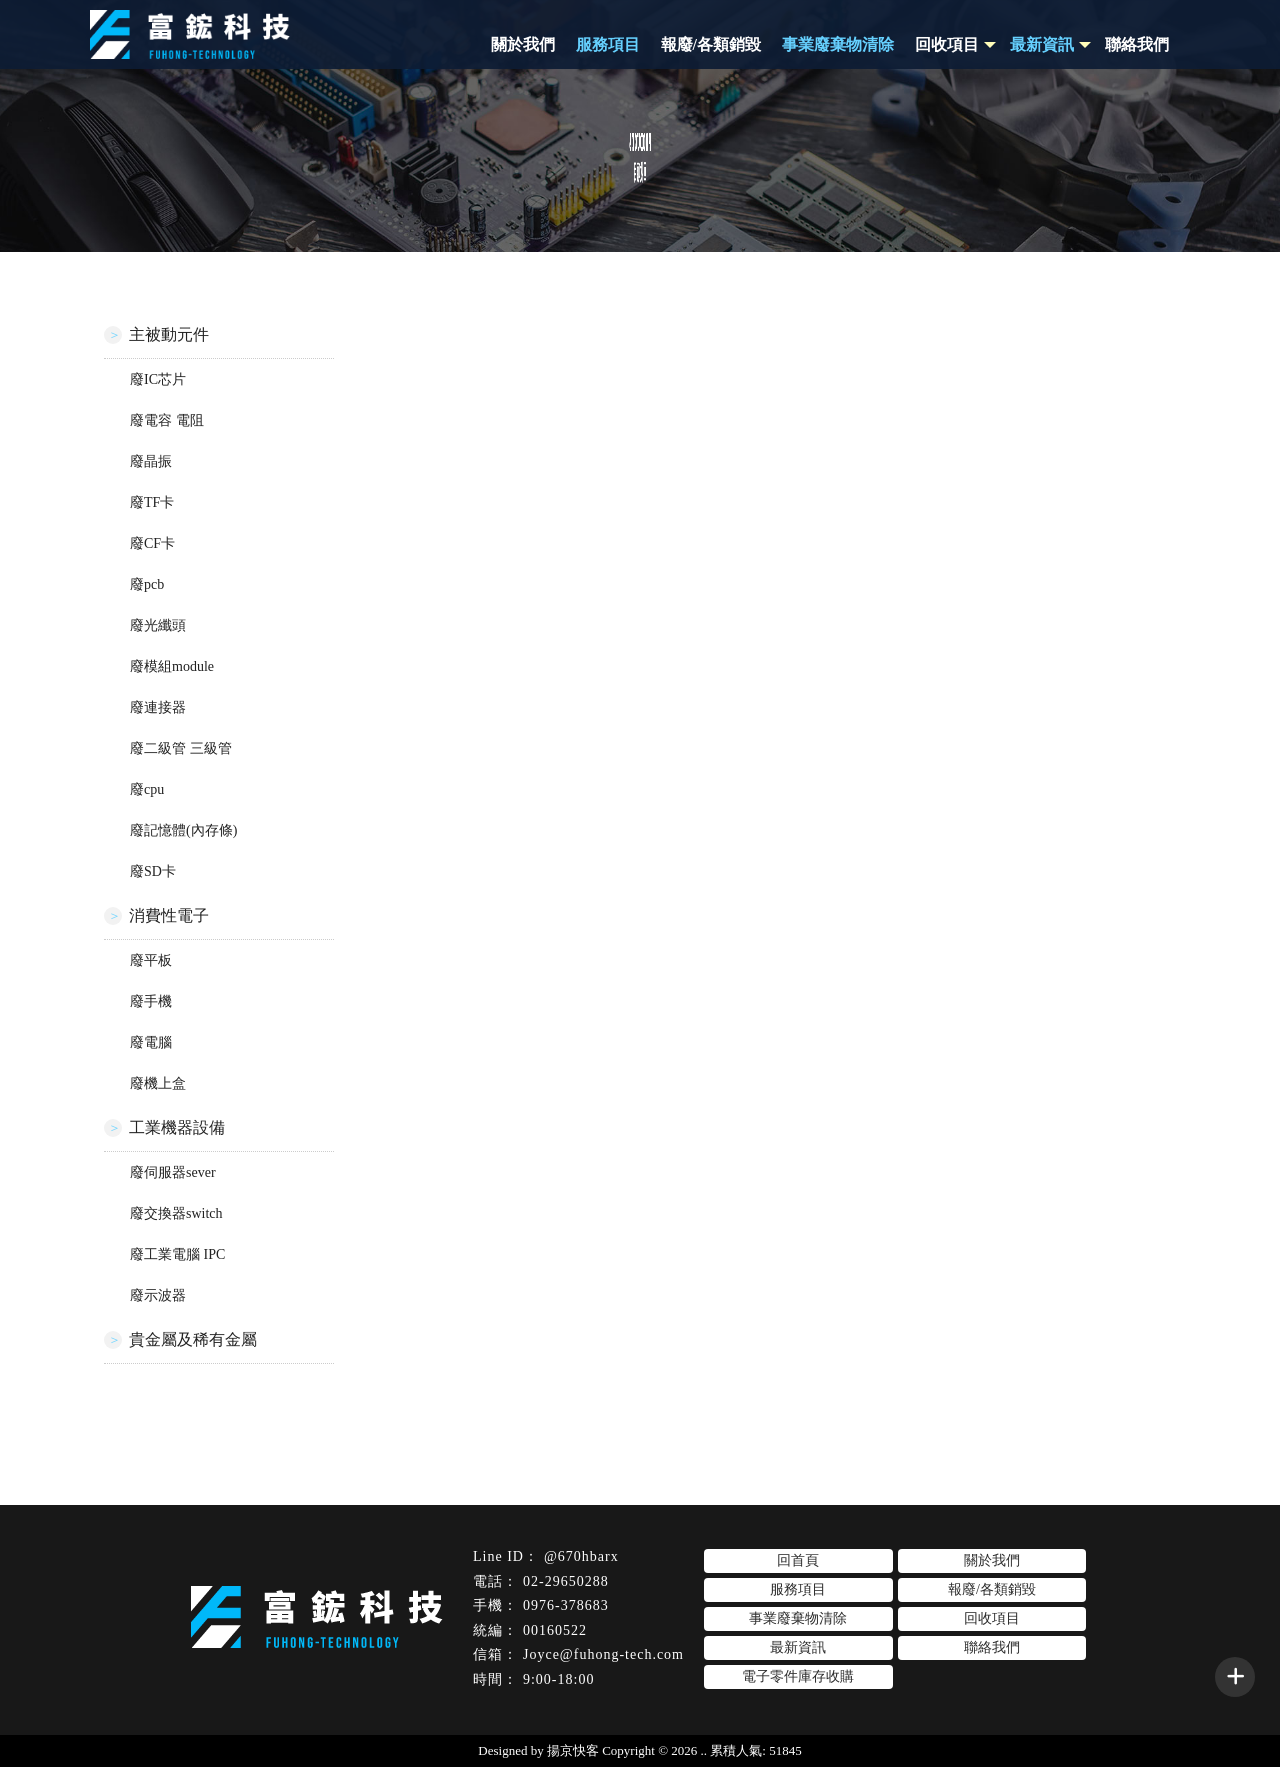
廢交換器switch (176, 1213)
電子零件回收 (402, 1710)
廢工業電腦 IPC (177, 1254)
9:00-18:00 (558, 1679)
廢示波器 (158, 1295)
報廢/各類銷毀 (711, 44)
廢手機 (151, 1001)
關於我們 (523, 44)
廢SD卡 (153, 871)
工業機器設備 (177, 1127)
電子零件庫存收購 (798, 1676)
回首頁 (798, 1560)
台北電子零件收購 (728, 1710)
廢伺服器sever (173, 1172)
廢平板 (151, 960)
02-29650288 (566, 1581)
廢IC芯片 (158, 379)
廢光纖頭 (158, 625)
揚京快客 (573, 1750)
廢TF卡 (152, 502)
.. (704, 1750)
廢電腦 (151, 1042)
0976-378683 (566, 1605)
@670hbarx (581, 1556)
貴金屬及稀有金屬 (193, 1339)
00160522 (555, 1630)
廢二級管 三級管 (181, 748)
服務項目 (608, 44)
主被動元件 (169, 334)
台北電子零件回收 (605, 1710)
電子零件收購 (497, 1710)
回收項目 (947, 44)
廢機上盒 (158, 1083)
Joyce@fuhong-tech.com (603, 1654)
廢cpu (147, 789)
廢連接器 (158, 707)
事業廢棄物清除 (838, 44)
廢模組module (172, 666)
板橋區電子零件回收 (857, 1710)
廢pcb (147, 584)
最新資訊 (798, 1647)
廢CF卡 (152, 543)
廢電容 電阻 (167, 420)
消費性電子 (169, 915)
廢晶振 (151, 461)
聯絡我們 (1137, 44)
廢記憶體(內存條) (183, 830)
